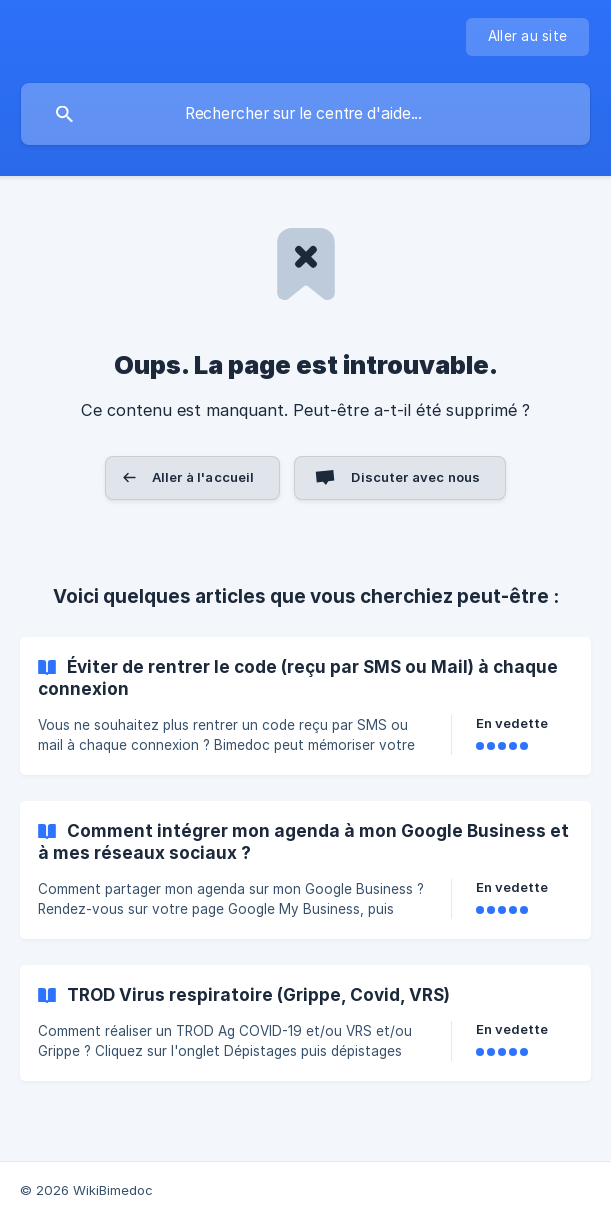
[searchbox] (305, 114)
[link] (305, 706)
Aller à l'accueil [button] (203, 477)
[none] (527, 37)
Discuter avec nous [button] (415, 477)
